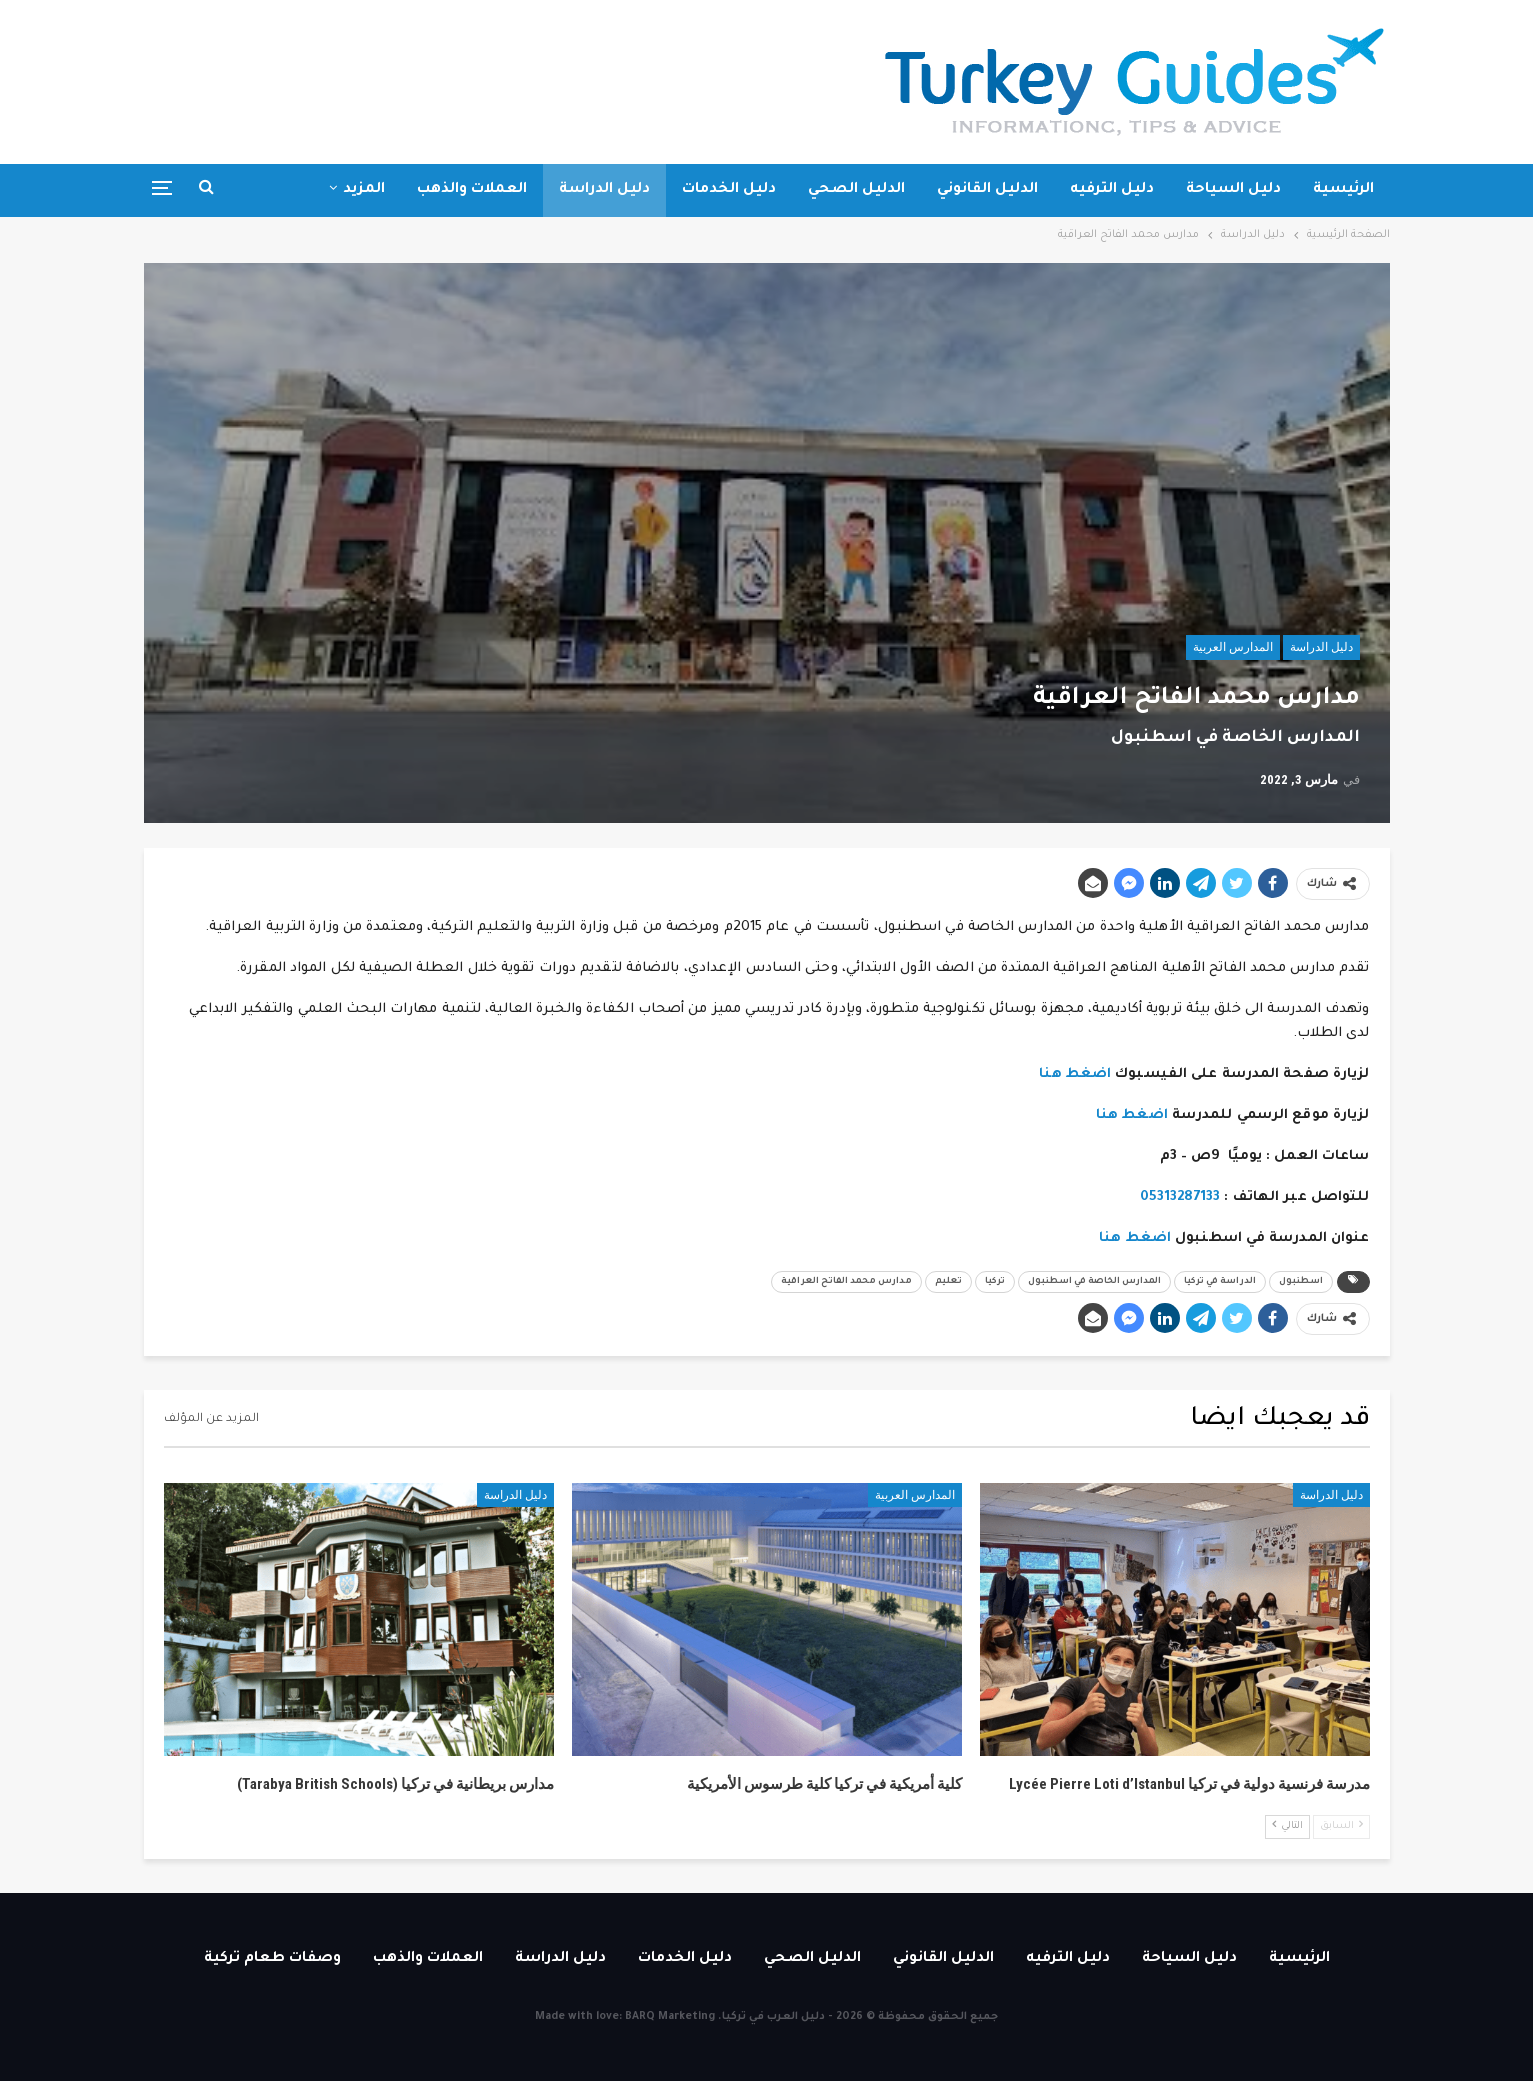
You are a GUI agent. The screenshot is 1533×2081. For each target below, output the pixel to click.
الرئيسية (1343, 190)
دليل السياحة (1233, 190)
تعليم (948, 1282)
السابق (1341, 1825)
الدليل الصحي (856, 190)
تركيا (995, 1282)
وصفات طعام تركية (272, 1959)
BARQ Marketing (670, 2017)
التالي (1287, 1825)
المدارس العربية (1233, 647)
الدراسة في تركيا (1220, 1282)
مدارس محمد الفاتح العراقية (846, 1282)
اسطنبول (1301, 1282)
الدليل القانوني (987, 190)
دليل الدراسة (604, 190)
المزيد (364, 190)
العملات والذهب (472, 190)
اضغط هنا (1075, 1074)
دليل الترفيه (1112, 190)
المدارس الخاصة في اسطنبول (1094, 1282)
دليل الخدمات (729, 190)
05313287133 (1180, 1197)
